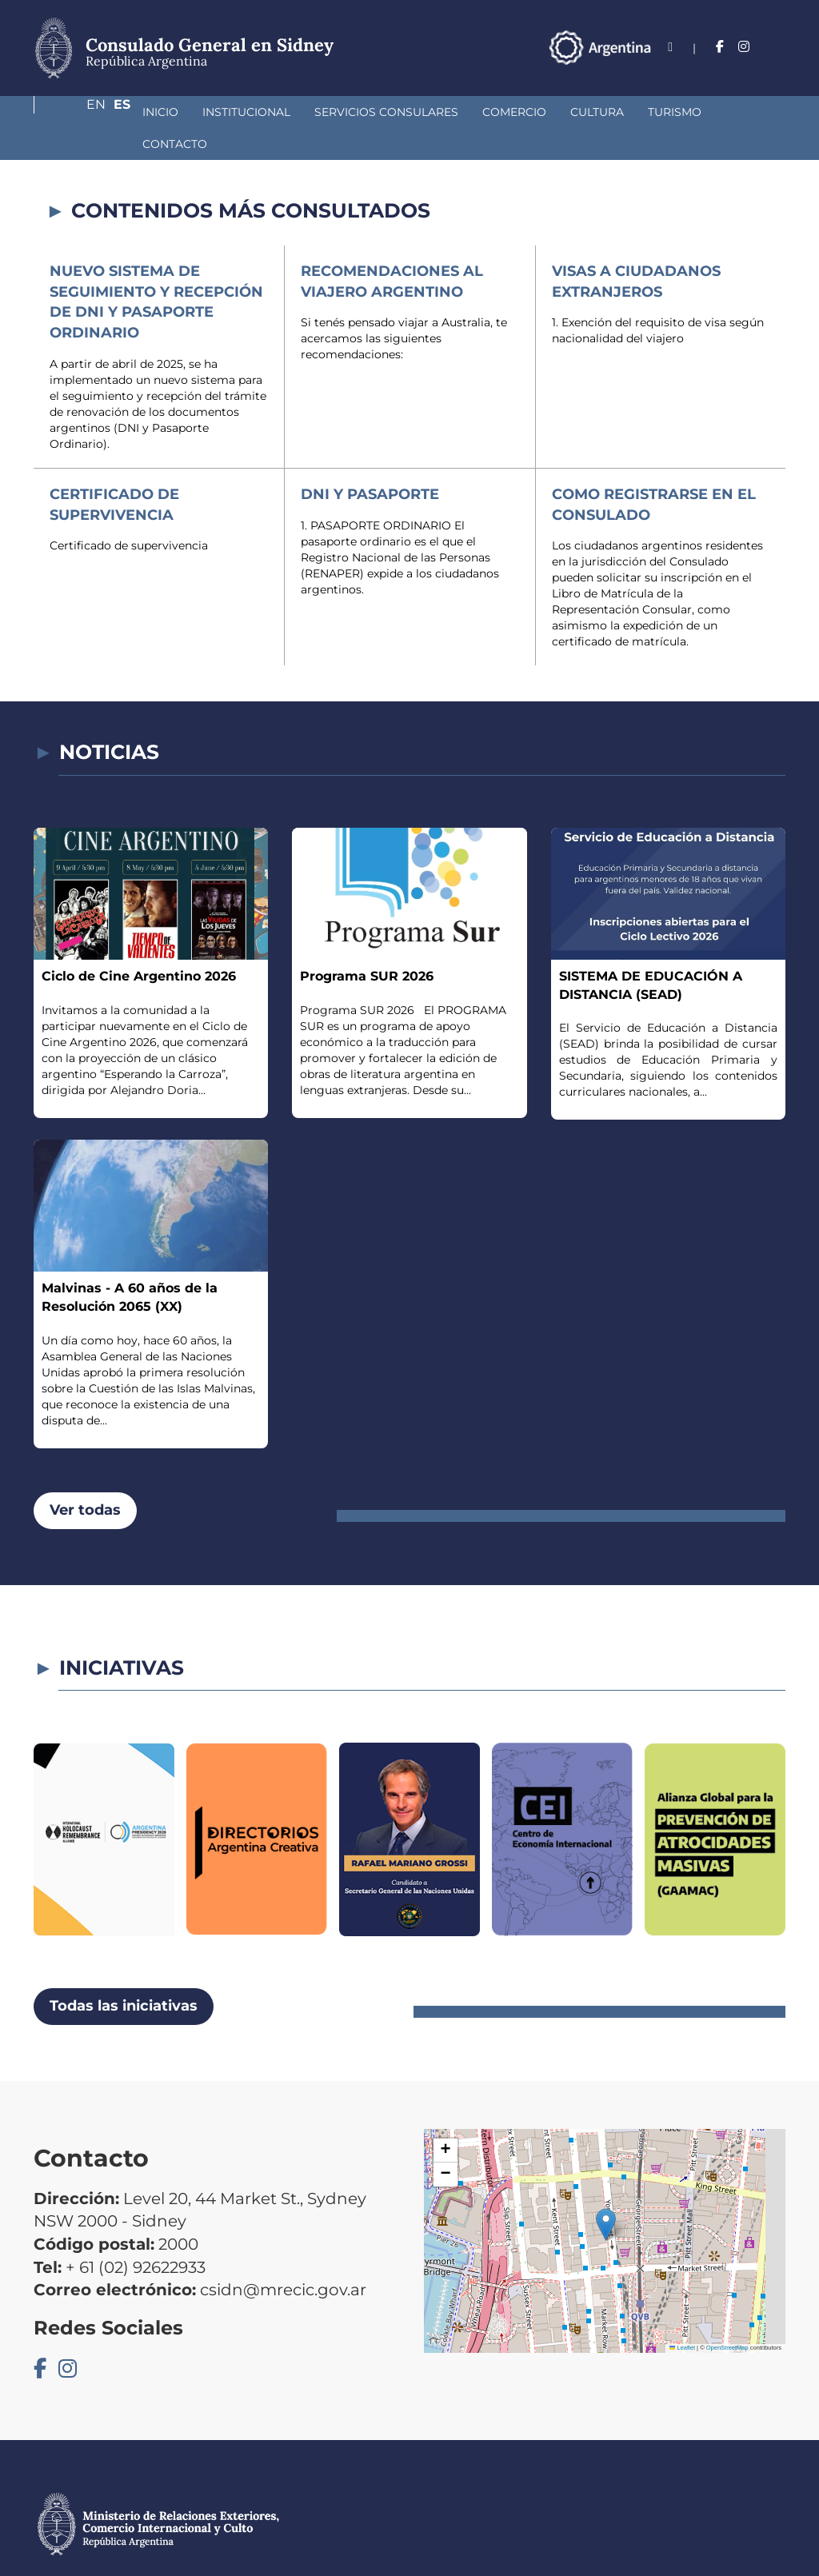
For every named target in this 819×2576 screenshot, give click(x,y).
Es (777, 46)
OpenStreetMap (727, 2315)
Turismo (590, 112)
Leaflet (682, 2315)
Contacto (673, 112)
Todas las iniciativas (124, 1974)
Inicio (76, 112)
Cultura (512, 112)
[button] (606, 2192)
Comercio (429, 112)
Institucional (162, 112)
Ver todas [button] (85, 1478)
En (744, 46)
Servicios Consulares (302, 112)
